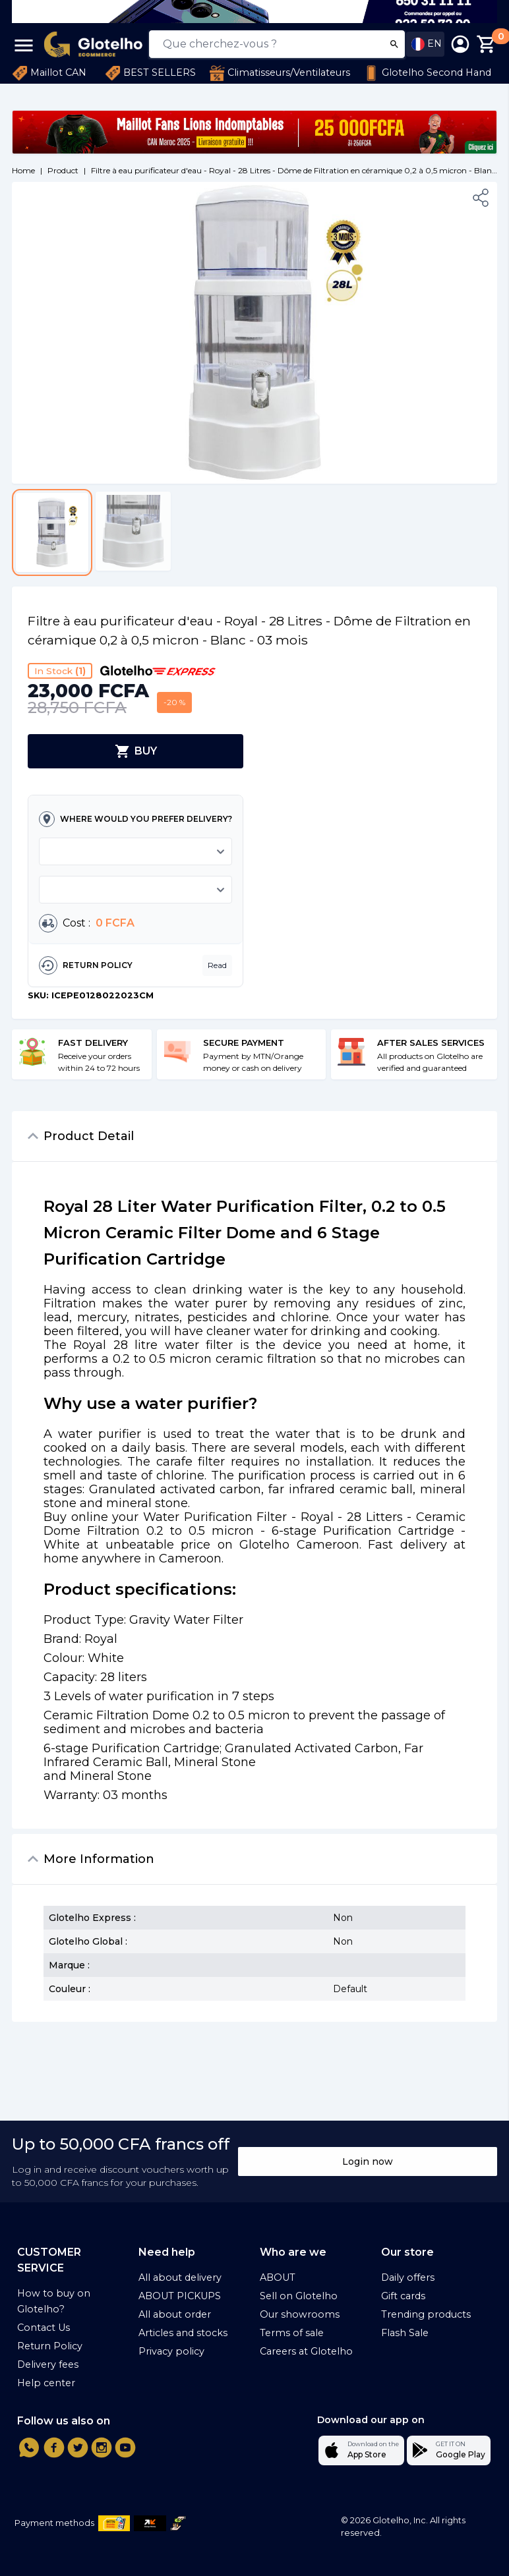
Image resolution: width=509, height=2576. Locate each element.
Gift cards (403, 2296)
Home (23, 170)
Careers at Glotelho (306, 2351)
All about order (174, 2314)
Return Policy (49, 2346)
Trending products (426, 2314)
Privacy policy (171, 2351)
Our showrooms (300, 2314)
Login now (367, 2161)
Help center (46, 2383)
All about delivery (180, 2277)
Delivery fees (47, 2364)
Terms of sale (292, 2333)
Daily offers (407, 2277)
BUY (136, 751)
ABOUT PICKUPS (179, 2296)
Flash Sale (405, 2333)
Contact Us (43, 2327)
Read (217, 965)
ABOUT (277, 2277)
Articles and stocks (182, 2333)
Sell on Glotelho (299, 2296)
